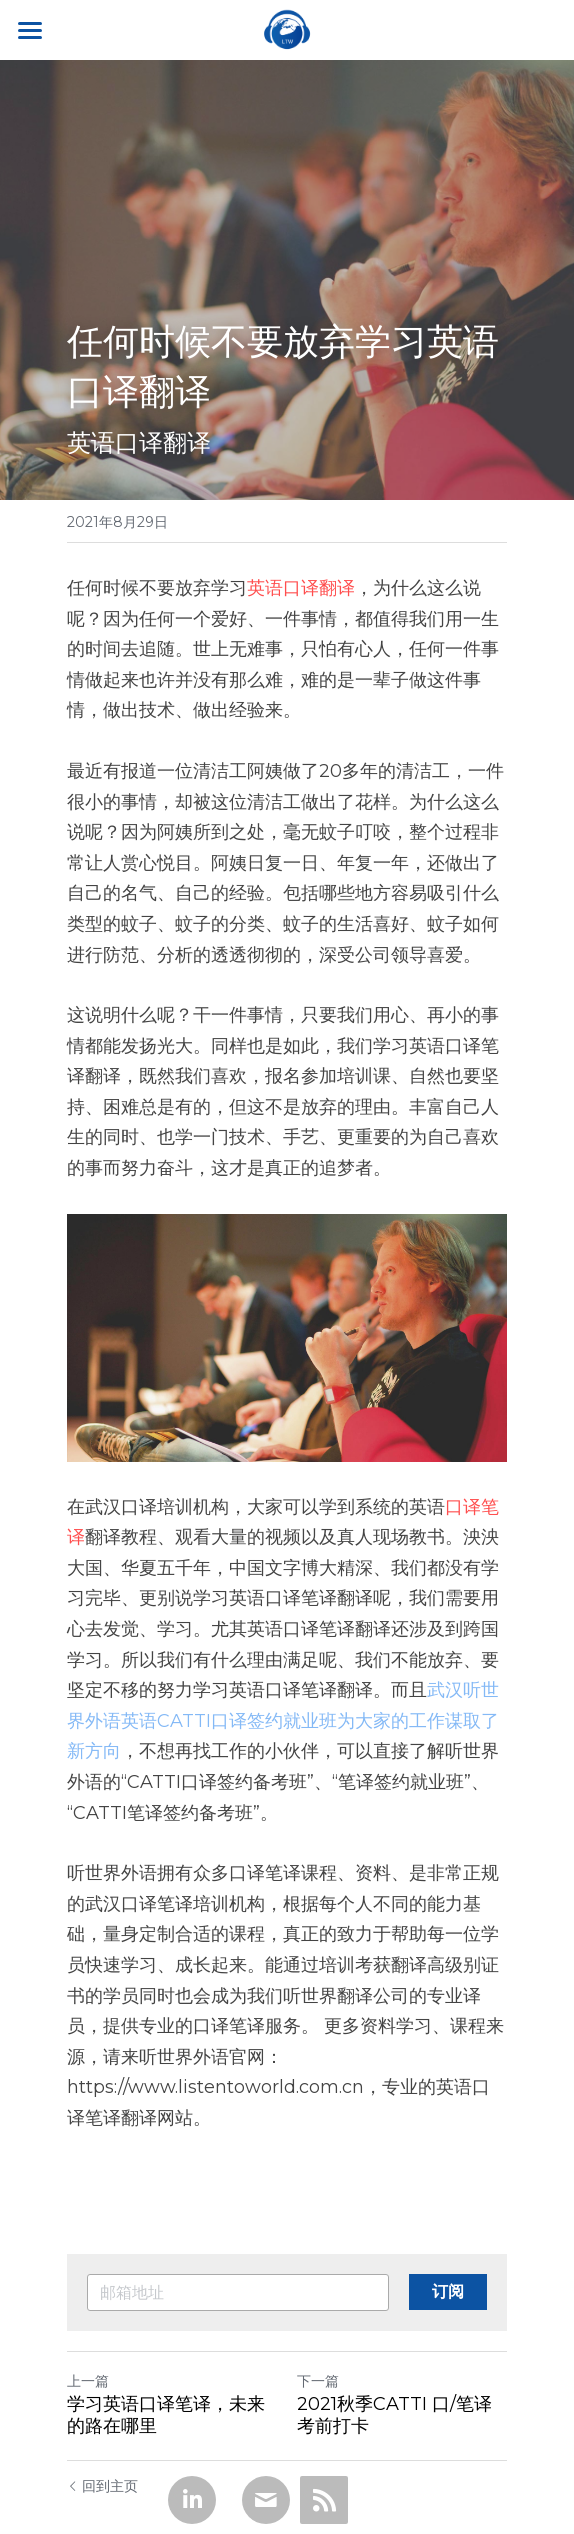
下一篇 (318, 2381)
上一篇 (88, 2381)
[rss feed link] (324, 2500)
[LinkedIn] (192, 2500)
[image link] (287, 28)
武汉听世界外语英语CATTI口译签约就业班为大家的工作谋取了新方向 (283, 1720)
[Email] (266, 2500)
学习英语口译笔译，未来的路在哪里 (166, 2415)
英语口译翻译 (301, 588)
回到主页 (102, 2486)
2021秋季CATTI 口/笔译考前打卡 (394, 2415)
